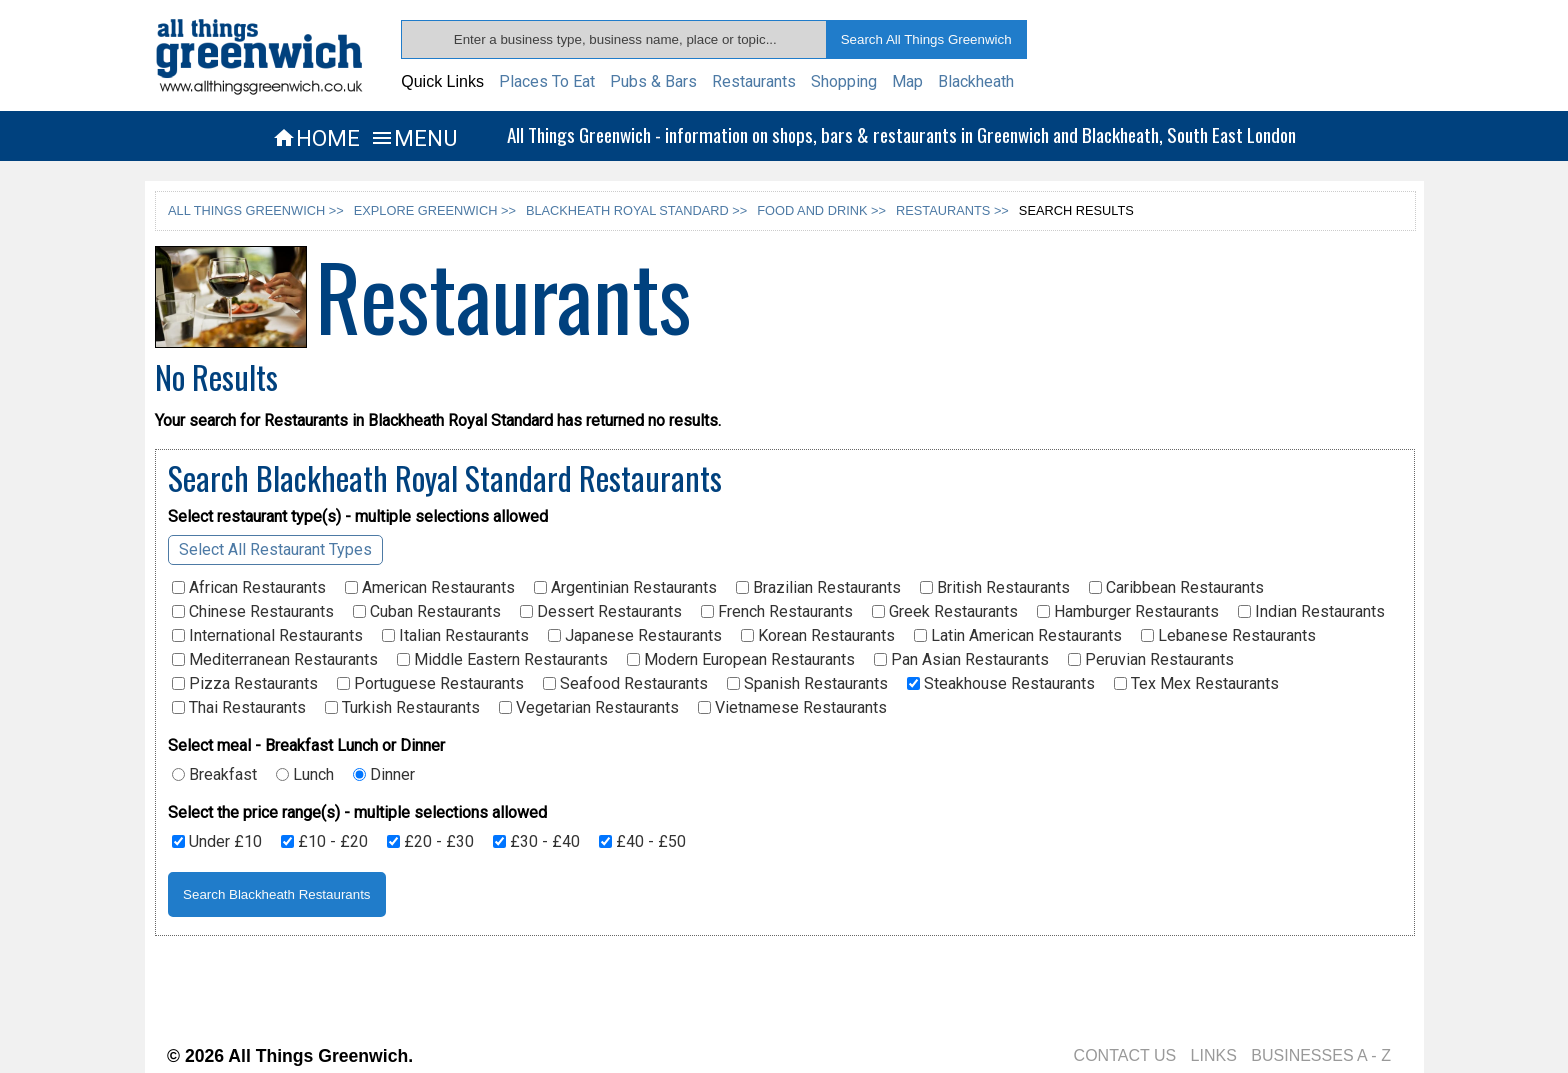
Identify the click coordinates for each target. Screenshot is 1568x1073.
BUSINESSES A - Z (1321, 1055)
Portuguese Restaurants (430, 684)
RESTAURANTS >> (952, 210)
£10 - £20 (324, 842)
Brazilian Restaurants (818, 588)
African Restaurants (249, 588)
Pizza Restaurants (245, 684)
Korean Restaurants (818, 636)
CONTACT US (1125, 1055)
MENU (413, 138)
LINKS (1214, 1055)
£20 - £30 (430, 842)
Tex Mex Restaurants (1196, 684)
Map (907, 81)
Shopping (844, 81)
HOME (316, 138)
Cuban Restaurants (427, 612)
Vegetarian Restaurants (589, 708)
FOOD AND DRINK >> (821, 210)
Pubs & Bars (653, 81)
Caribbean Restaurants (1176, 588)
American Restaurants (430, 588)
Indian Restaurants (1311, 612)
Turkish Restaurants (402, 708)
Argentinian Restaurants (625, 588)
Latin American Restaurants (1018, 636)
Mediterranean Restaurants (275, 660)
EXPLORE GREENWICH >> (435, 210)
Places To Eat (547, 81)
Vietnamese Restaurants (792, 708)
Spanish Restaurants (807, 684)
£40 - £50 (642, 842)
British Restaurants (995, 588)
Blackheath (976, 81)
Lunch (305, 775)
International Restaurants (267, 636)
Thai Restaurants (239, 708)
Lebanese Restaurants (1228, 636)
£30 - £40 (536, 842)
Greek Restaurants (945, 612)
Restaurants (754, 81)
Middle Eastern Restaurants (502, 660)
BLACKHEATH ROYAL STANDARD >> (636, 210)
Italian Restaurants (455, 636)
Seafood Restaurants (625, 684)
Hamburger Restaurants (1128, 612)
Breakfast (214, 775)
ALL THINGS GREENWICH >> (256, 210)
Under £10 (217, 842)
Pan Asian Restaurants (961, 660)
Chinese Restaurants (253, 612)
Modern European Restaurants (741, 660)
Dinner (384, 775)
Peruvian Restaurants (1151, 660)
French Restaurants (777, 612)
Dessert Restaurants (601, 612)
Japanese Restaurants (635, 636)
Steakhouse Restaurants (1001, 684)
